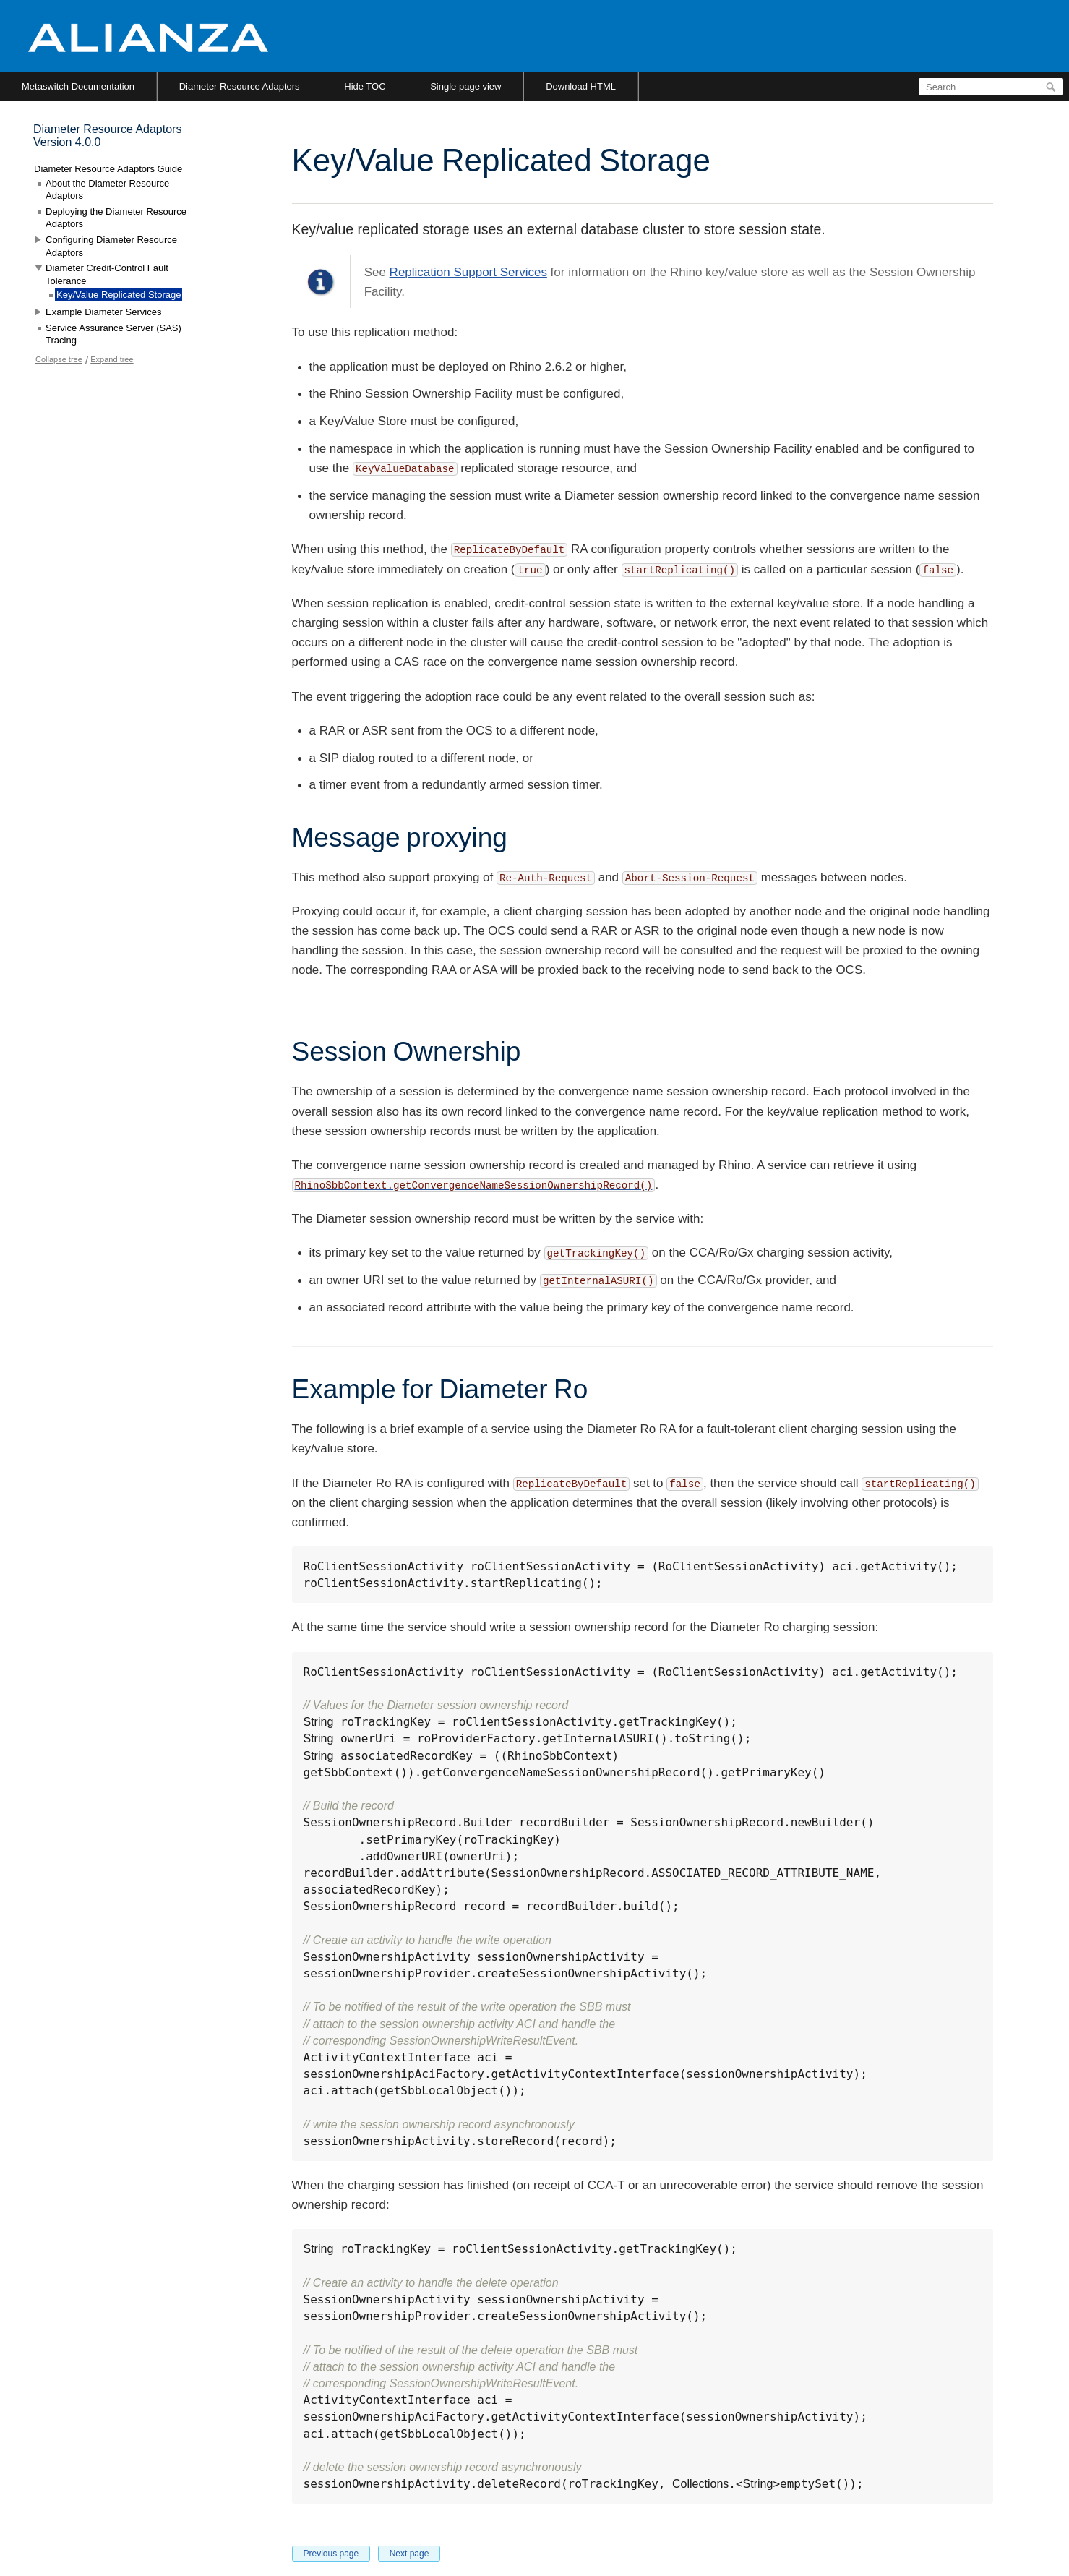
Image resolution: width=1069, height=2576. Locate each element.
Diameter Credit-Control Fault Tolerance (107, 274)
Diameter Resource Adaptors (239, 86)
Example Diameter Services (103, 312)
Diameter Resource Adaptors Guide (108, 168)
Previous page (331, 2554)
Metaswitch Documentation (78, 86)
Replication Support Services (468, 272)
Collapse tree (58, 359)
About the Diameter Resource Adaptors (107, 190)
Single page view (465, 86)
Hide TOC (364, 86)
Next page (409, 2554)
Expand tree (111, 359)
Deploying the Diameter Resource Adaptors (116, 218)
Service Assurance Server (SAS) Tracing (113, 334)
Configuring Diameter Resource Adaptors (111, 246)
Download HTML (581, 86)
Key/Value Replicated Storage (118, 294)
